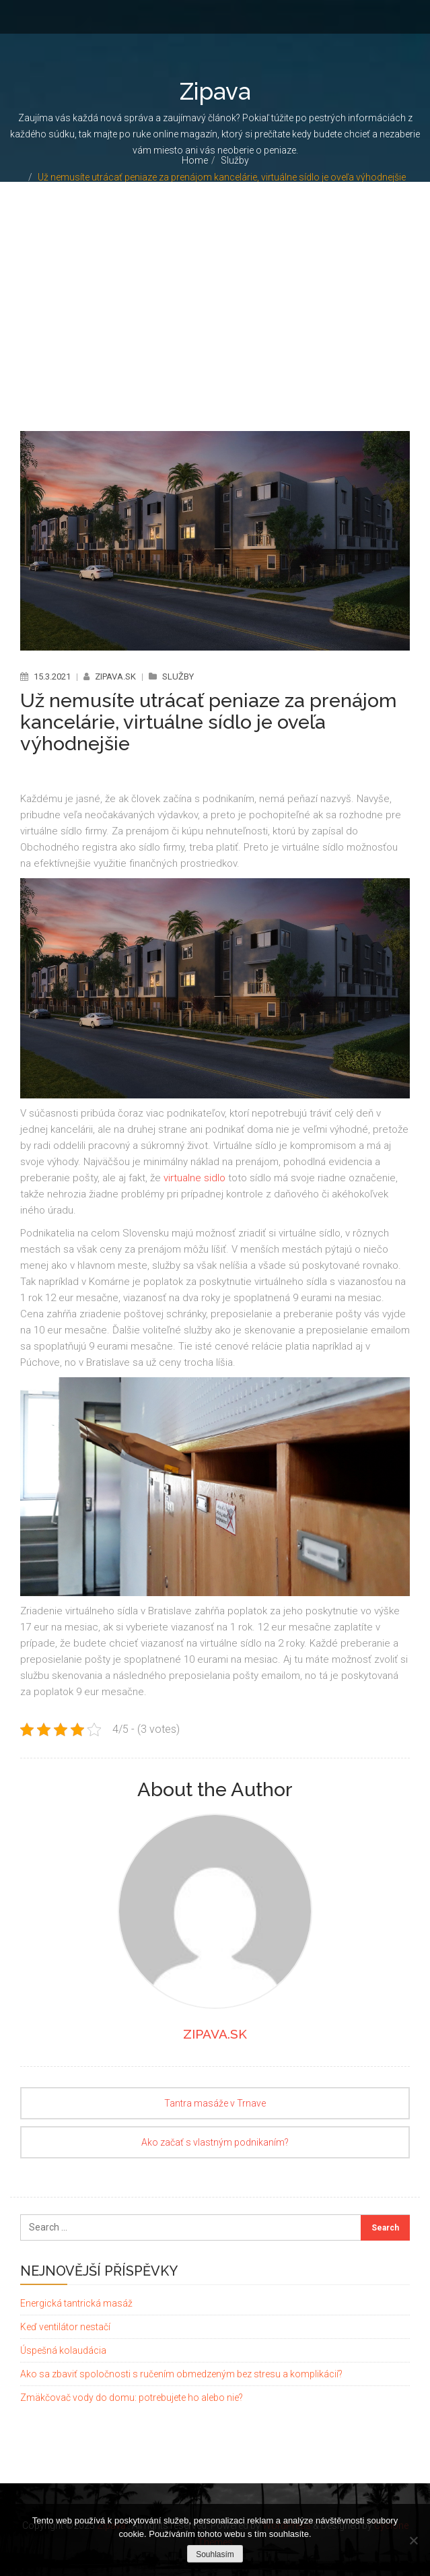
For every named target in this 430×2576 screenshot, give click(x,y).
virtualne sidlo (194, 1178)
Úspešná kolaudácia (63, 2349)
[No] (413, 2540)
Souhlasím (215, 2554)
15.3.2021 (52, 676)
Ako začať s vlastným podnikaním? (215, 2141)
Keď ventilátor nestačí (65, 2326)
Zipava (215, 91)
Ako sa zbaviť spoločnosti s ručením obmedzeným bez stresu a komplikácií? (181, 2373)
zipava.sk (116, 676)
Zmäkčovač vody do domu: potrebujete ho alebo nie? (131, 2396)
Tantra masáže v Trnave (215, 2102)
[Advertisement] (215, 283)
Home (195, 160)
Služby (235, 160)
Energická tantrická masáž (76, 2303)
